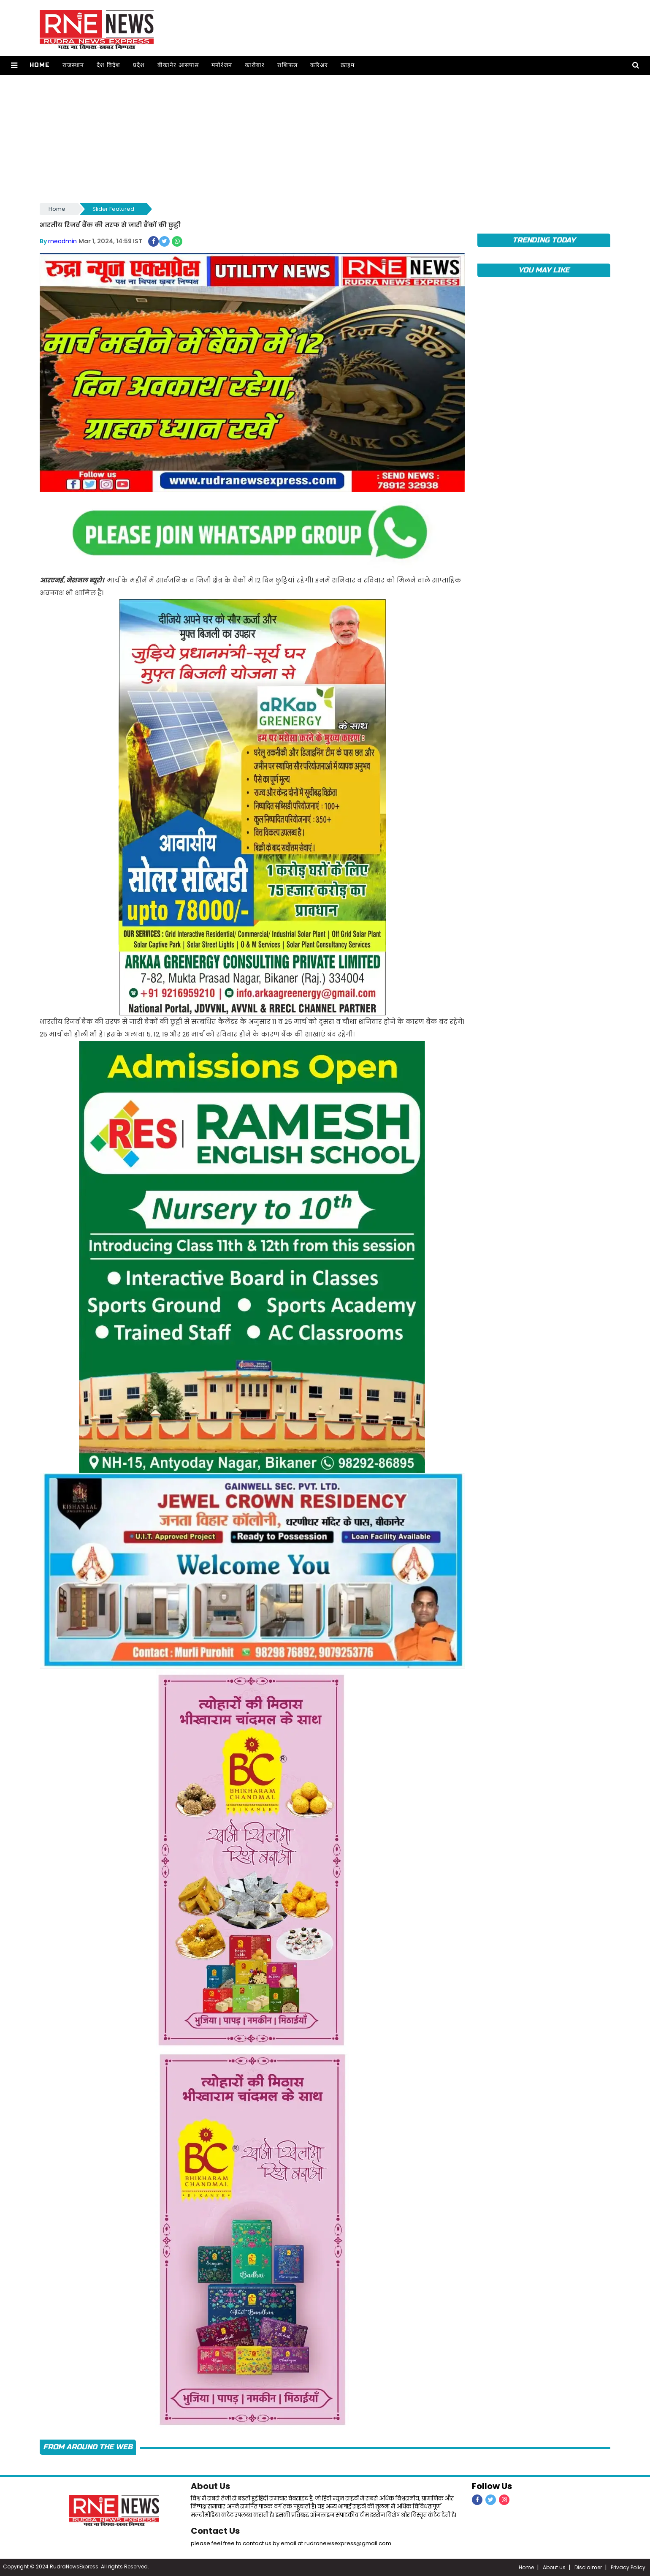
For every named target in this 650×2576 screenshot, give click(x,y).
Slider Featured (113, 209)
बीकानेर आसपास (178, 65)
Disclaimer (588, 2567)
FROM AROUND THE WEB (88, 2447)
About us (554, 2567)
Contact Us (215, 2531)
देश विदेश (108, 65)
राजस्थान (73, 65)
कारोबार (255, 65)
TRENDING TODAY (543, 240)
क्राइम (348, 65)
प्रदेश (139, 65)
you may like (543, 270)
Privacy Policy (628, 2567)
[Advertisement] (325, 138)
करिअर (319, 65)
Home (40, 65)
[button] (14, 65)
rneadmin (62, 241)
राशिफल (287, 65)
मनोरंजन (221, 65)
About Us (210, 2486)
